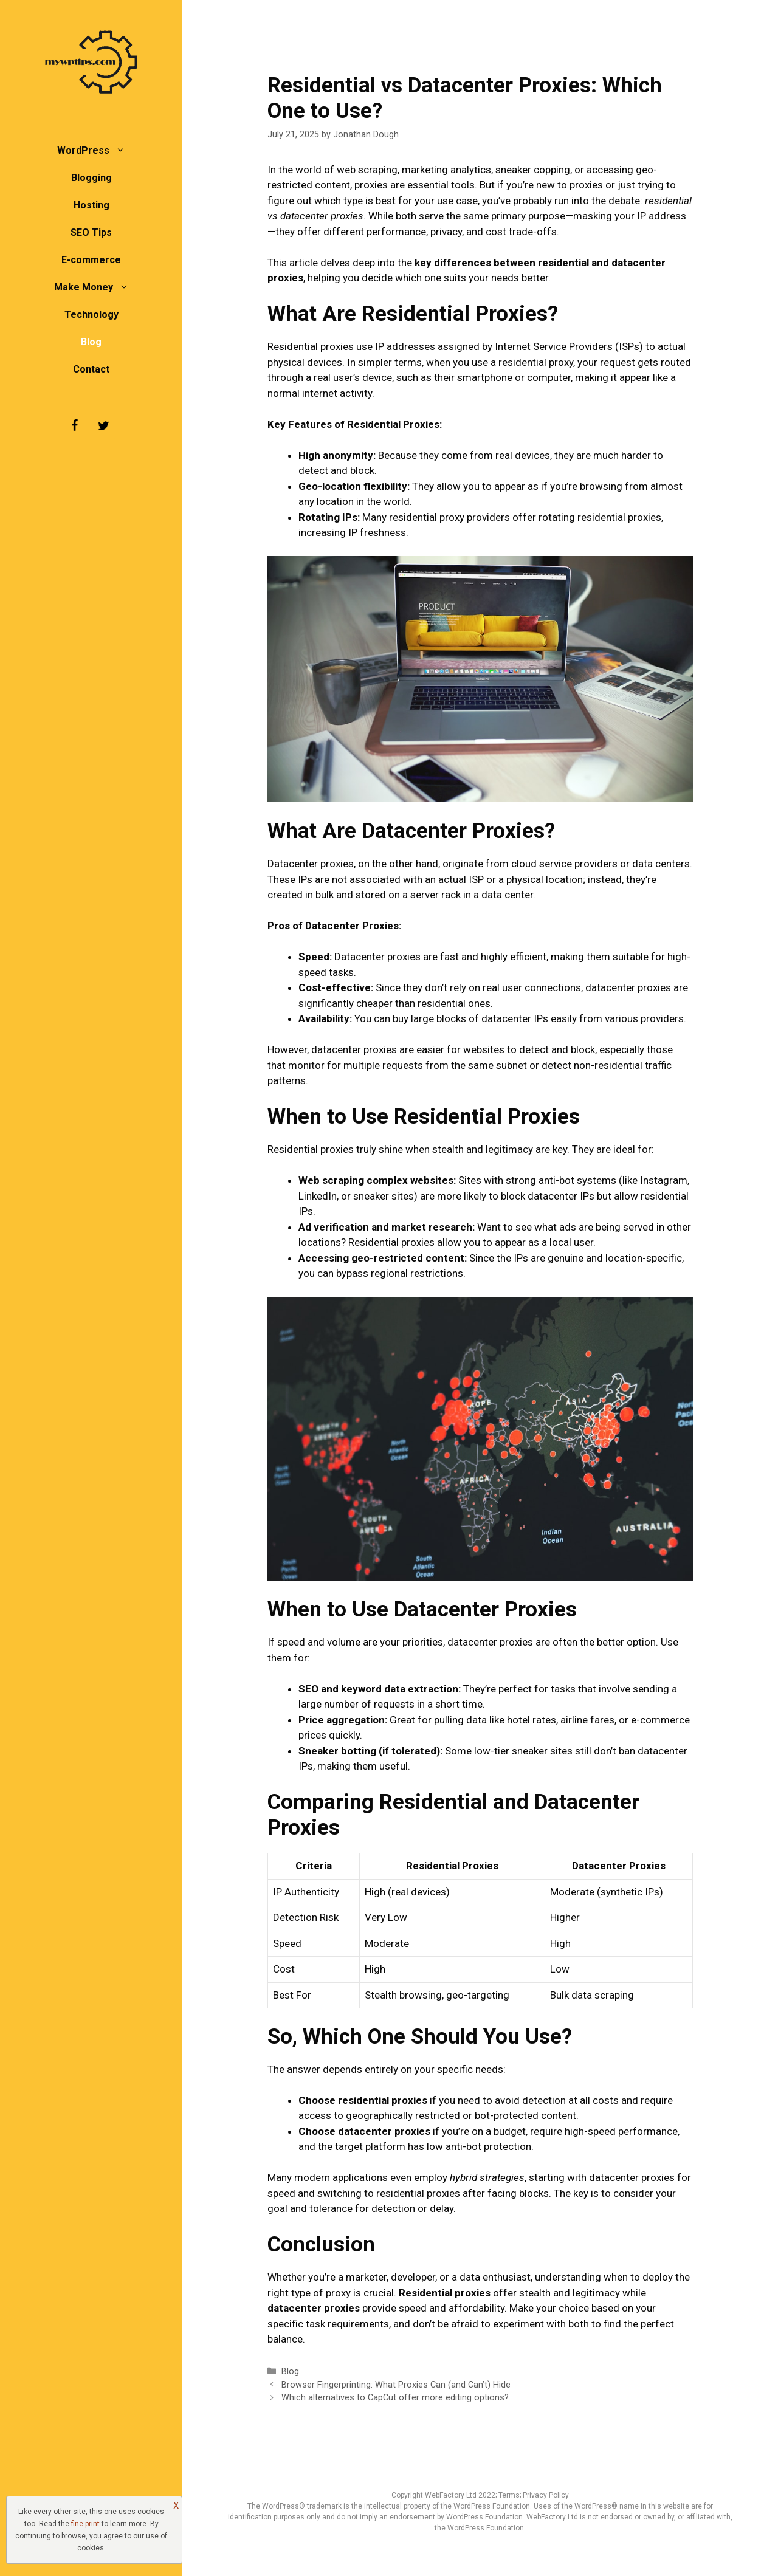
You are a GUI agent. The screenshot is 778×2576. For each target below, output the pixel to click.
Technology (91, 314)
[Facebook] (74, 426)
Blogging (91, 178)
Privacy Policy (546, 2495)
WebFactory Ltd (451, 2495)
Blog (91, 342)
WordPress (97, 150)
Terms (509, 2495)
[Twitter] (103, 426)
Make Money (97, 287)
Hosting (91, 205)
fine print (85, 2523)
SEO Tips (91, 232)
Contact (91, 369)
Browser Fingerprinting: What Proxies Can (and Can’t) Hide (396, 2385)
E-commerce (91, 260)
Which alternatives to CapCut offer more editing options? (395, 2397)
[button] (123, 150)
